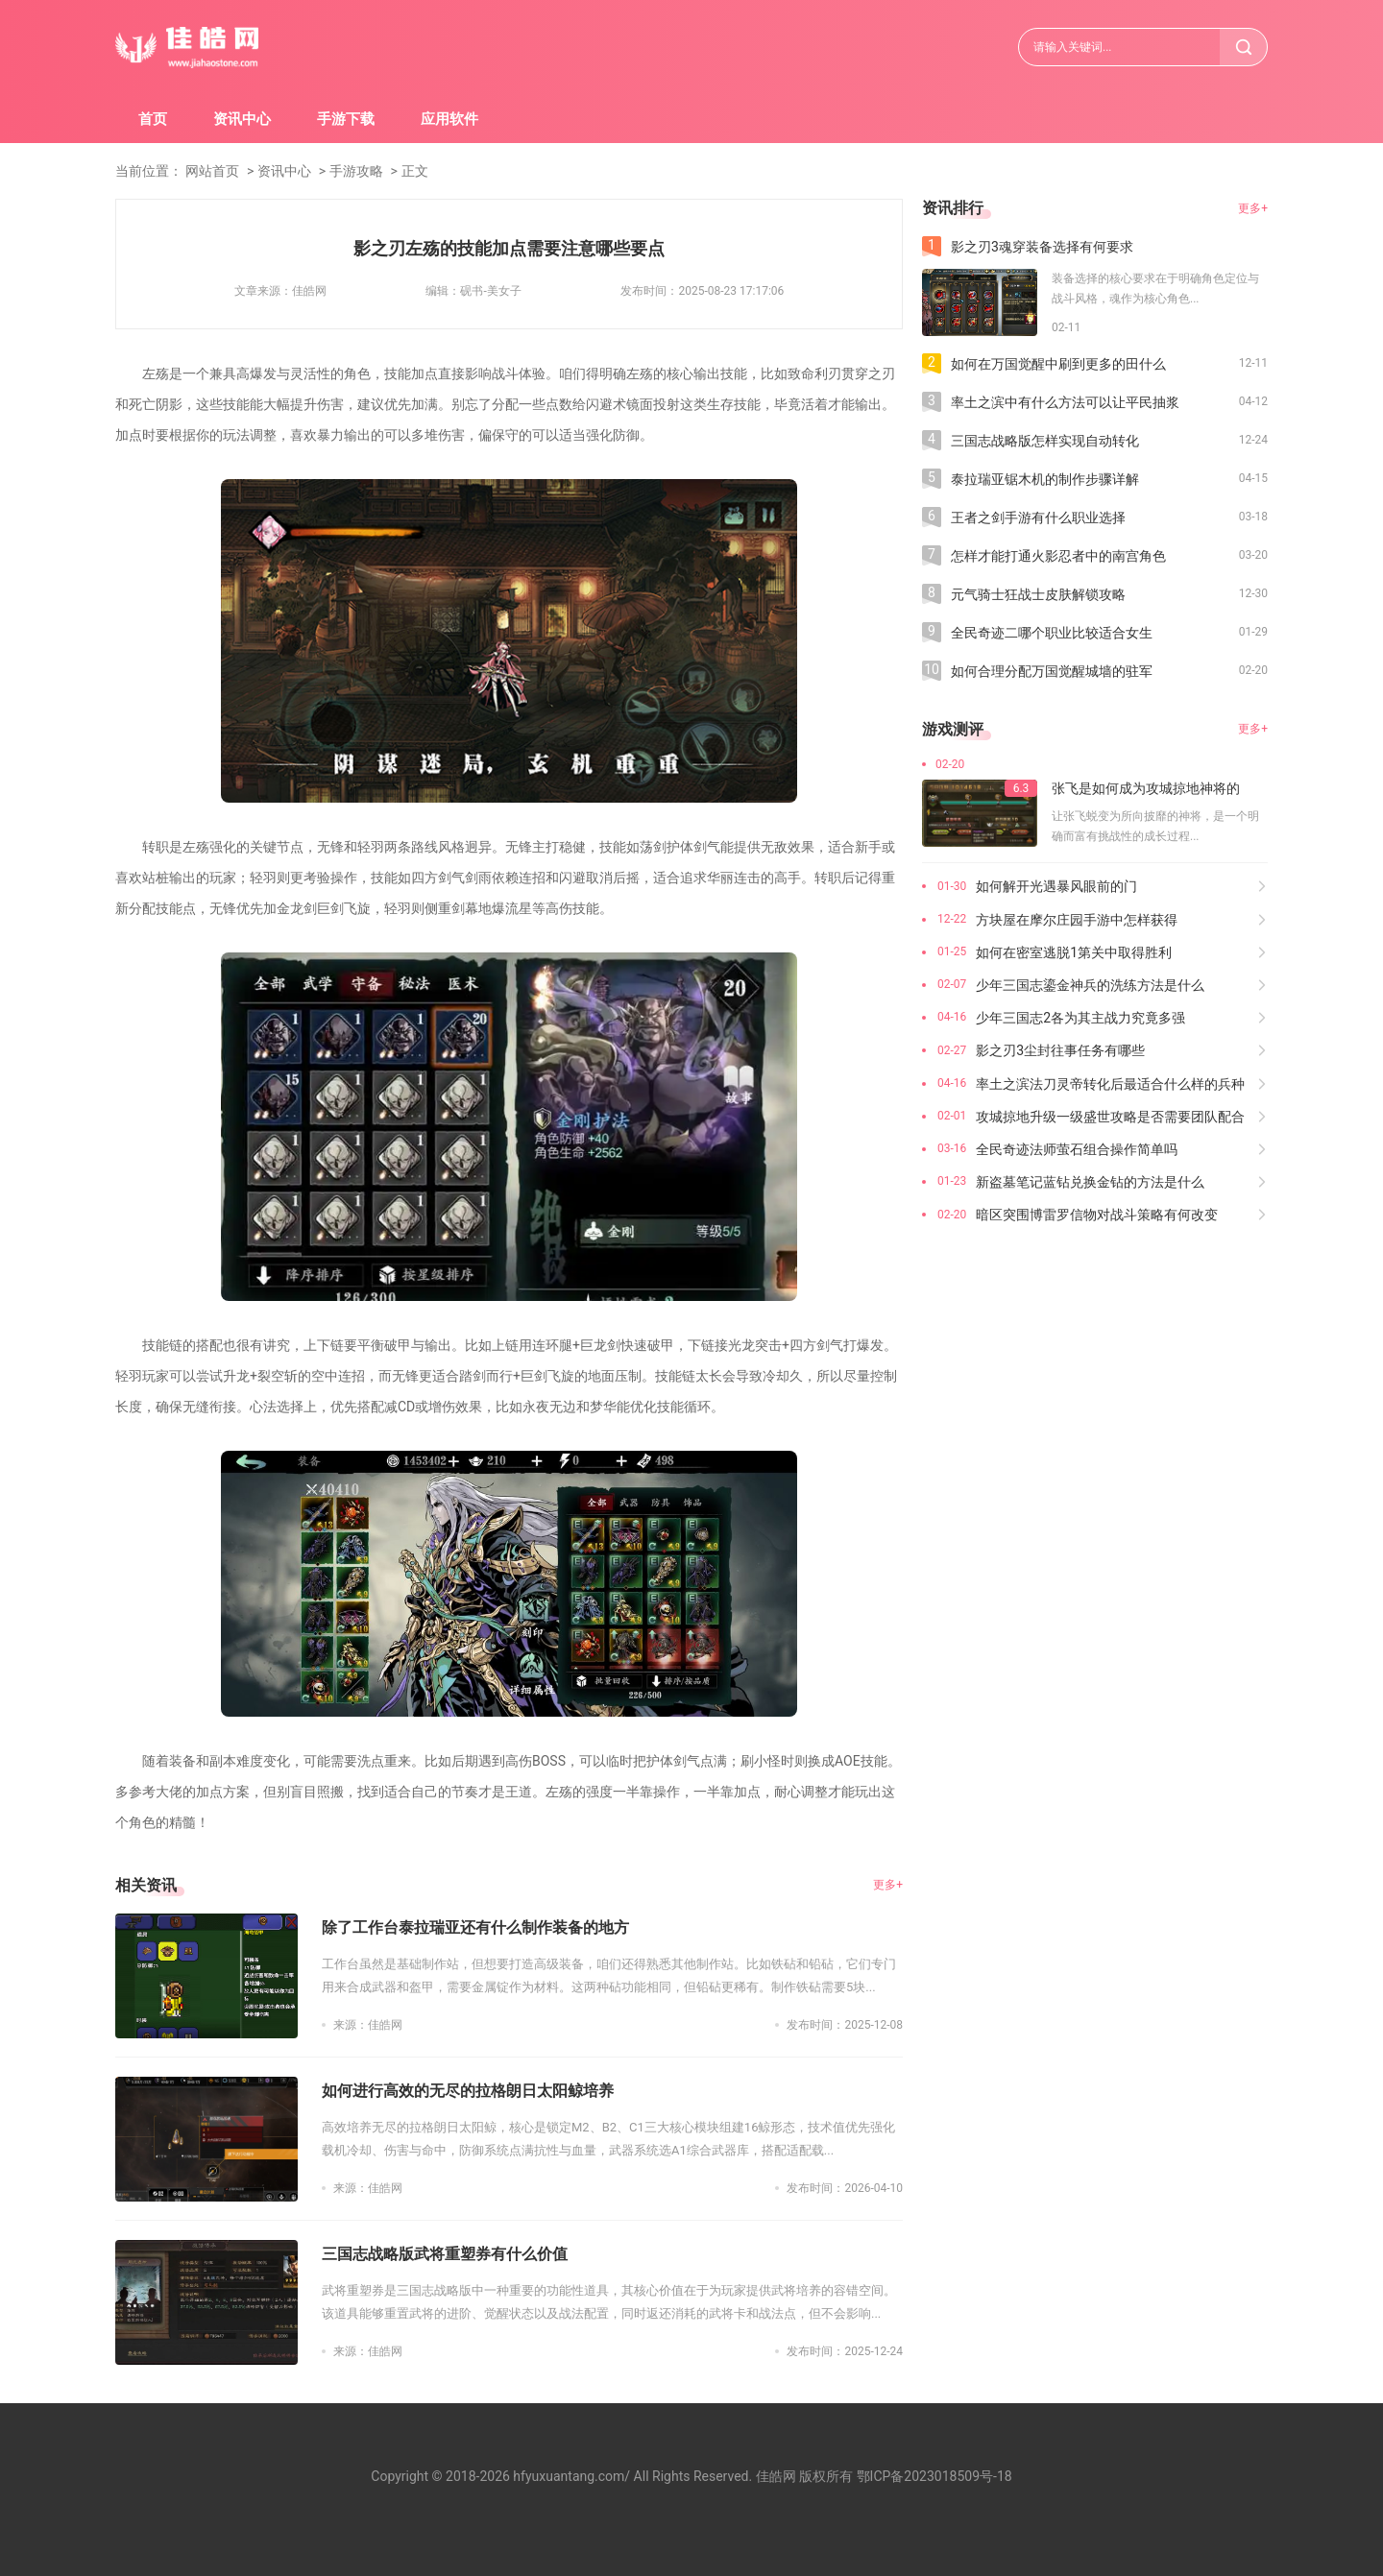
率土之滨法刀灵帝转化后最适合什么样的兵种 (1110, 1084)
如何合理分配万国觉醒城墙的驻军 (1051, 671)
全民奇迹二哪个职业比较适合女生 (1051, 632)
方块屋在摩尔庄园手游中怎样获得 (1076, 919)
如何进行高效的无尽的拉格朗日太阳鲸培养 (468, 2091)
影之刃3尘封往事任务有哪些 (1060, 1050)
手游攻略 (356, 171)
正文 (414, 171)
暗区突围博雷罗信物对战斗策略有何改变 (1097, 1214)
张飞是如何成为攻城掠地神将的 (1146, 788)
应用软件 (449, 119)
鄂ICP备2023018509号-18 (934, 2476)
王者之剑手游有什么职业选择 (1038, 517)
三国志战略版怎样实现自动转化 (1045, 440)
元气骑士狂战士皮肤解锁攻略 (1038, 594)
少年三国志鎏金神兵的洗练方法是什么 (1090, 985)
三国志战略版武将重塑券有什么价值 (445, 2254)
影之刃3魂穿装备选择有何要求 (1042, 246)
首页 (152, 119)
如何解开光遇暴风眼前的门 (1056, 886)
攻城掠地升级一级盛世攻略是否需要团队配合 (1110, 1116)
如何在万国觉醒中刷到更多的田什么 (1058, 364)
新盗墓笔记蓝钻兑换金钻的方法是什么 (1090, 1182)
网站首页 (212, 171)
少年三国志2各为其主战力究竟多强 (1080, 1017)
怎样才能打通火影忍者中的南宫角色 (1058, 556)
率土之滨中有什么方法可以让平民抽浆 (1065, 402)
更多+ (888, 1884)
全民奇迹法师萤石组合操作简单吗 (1076, 1149)
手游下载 (346, 119)
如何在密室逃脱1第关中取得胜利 (1074, 952)
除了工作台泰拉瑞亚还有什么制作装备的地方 (475, 1927)
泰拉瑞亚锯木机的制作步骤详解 (1045, 479)
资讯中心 (242, 119)
